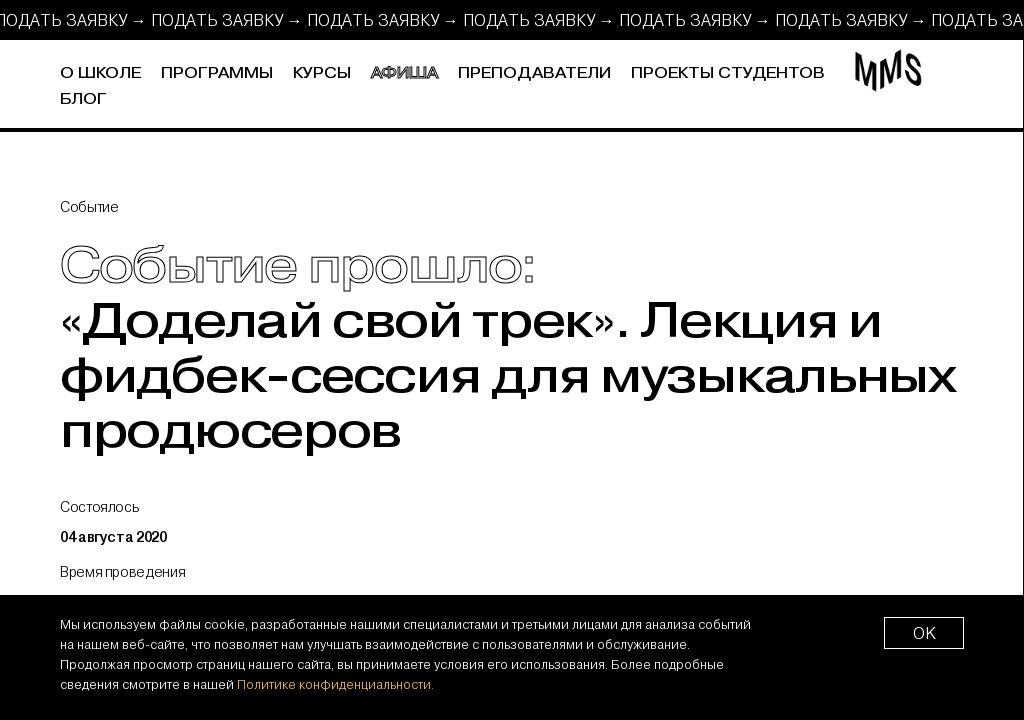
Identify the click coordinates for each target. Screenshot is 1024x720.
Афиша (404, 73)
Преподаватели (534, 73)
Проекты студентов (728, 73)
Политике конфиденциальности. (335, 684)
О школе (100, 73)
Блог (83, 99)
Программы (217, 73)
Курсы (322, 73)
